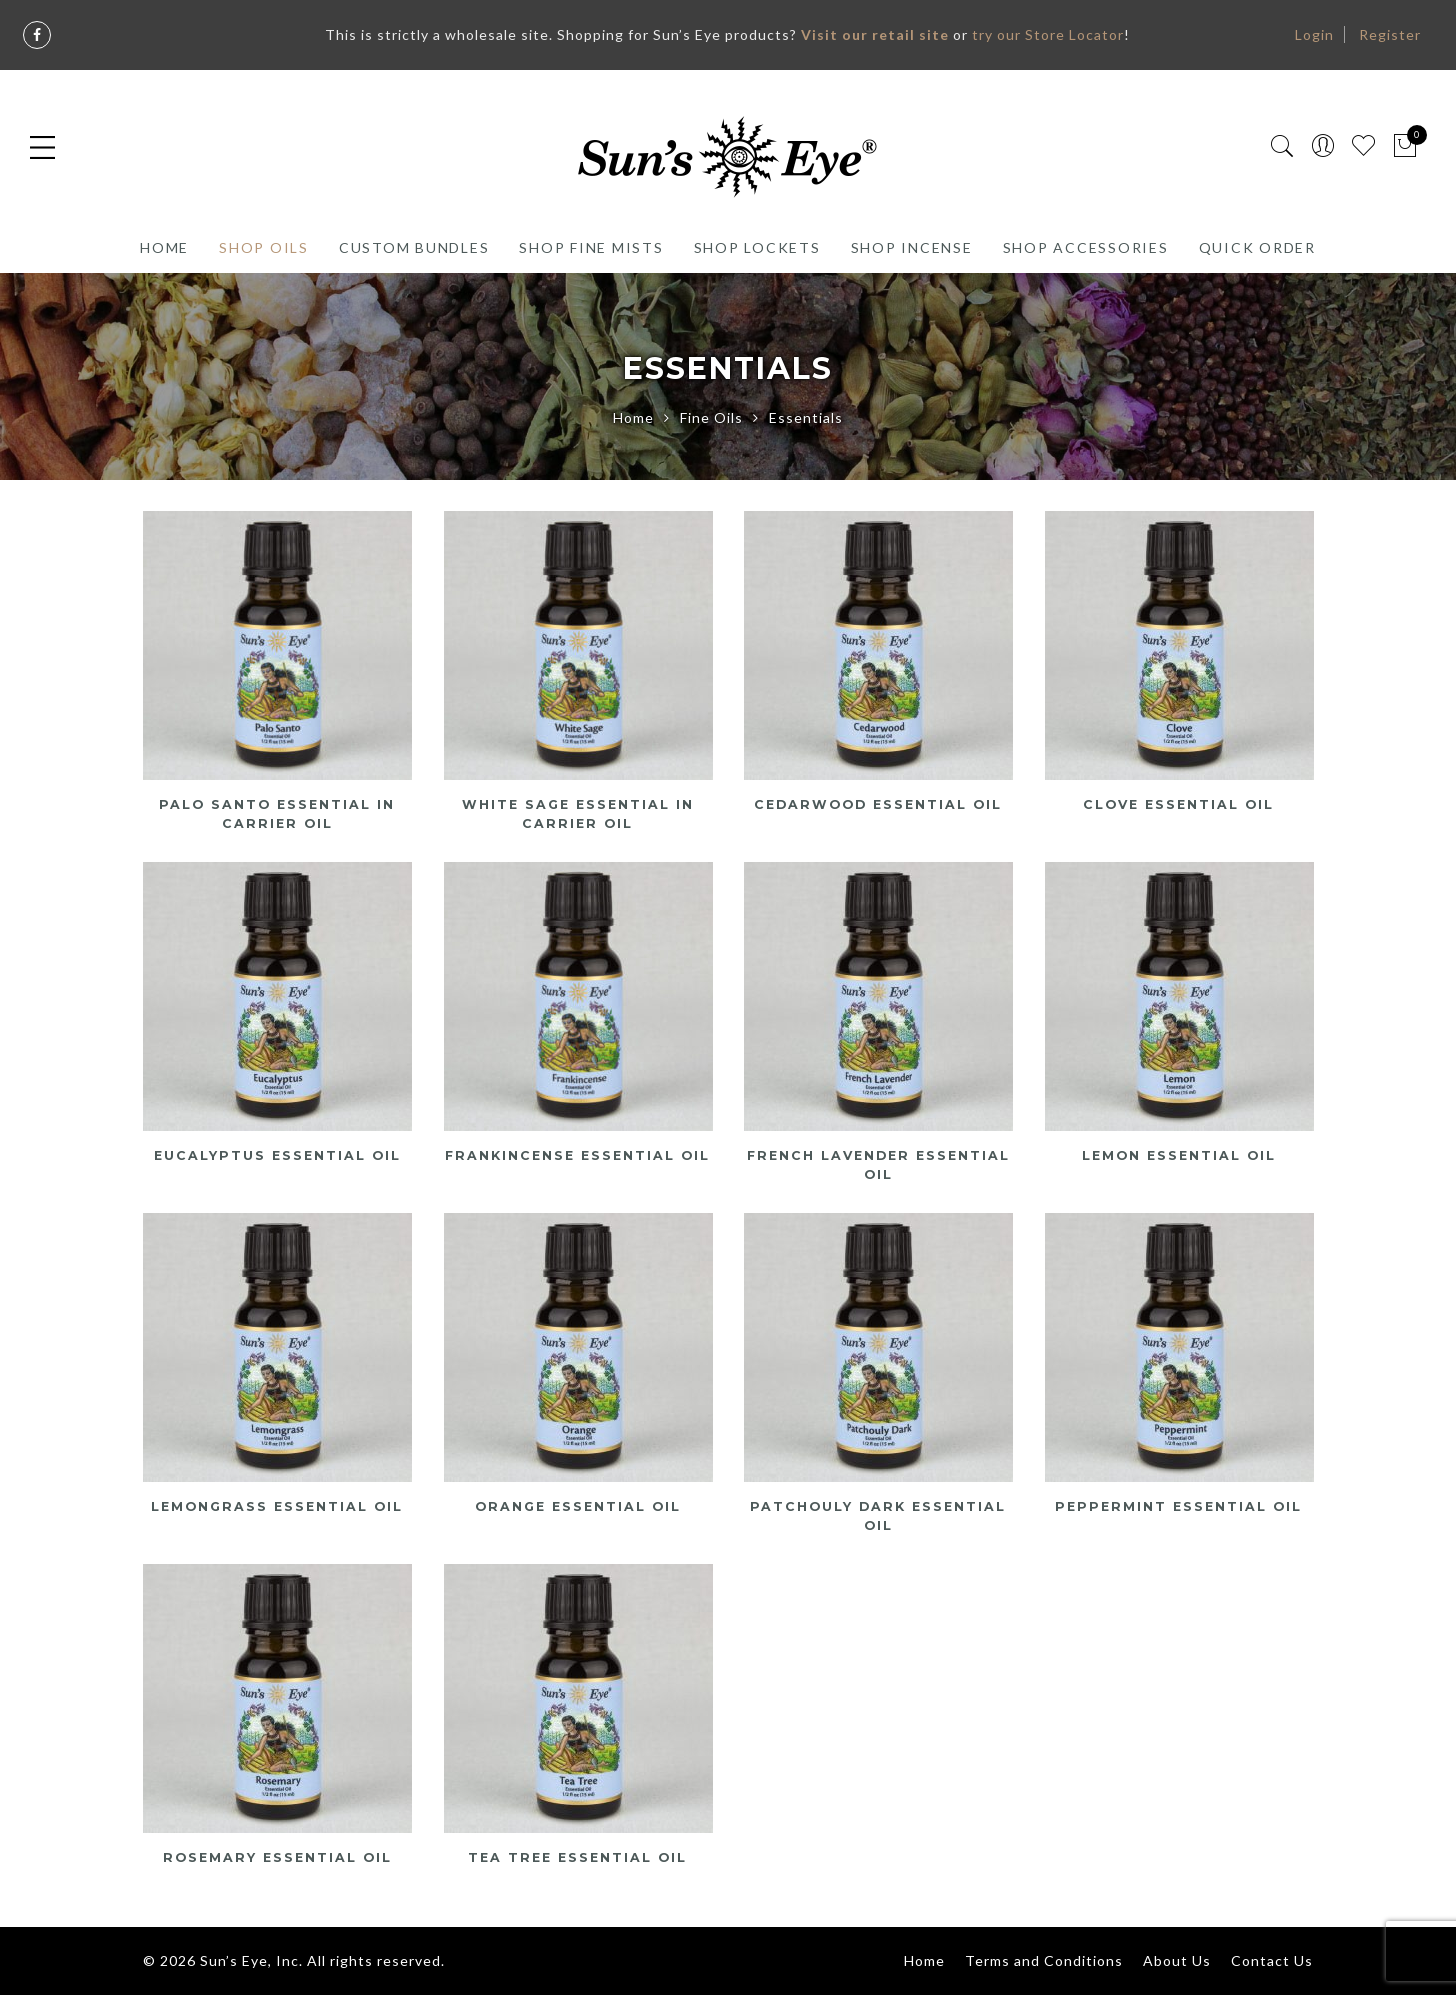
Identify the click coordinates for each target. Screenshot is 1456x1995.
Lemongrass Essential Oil (277, 1506)
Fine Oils (711, 417)
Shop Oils (264, 247)
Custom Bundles (414, 247)
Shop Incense (912, 247)
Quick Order (1257, 247)
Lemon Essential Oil (1178, 1155)
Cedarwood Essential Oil (878, 804)
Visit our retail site (875, 34)
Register (1390, 34)
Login (1314, 34)
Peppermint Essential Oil (1179, 1506)
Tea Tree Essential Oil (577, 1857)
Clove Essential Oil (1178, 804)
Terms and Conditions (1044, 1960)
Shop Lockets (757, 247)
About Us (1177, 1960)
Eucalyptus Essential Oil (277, 1155)
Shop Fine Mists (591, 247)
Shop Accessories (1086, 247)
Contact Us (1272, 1960)
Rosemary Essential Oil (277, 1857)
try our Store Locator (1048, 34)
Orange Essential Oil (578, 1506)
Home (164, 247)
